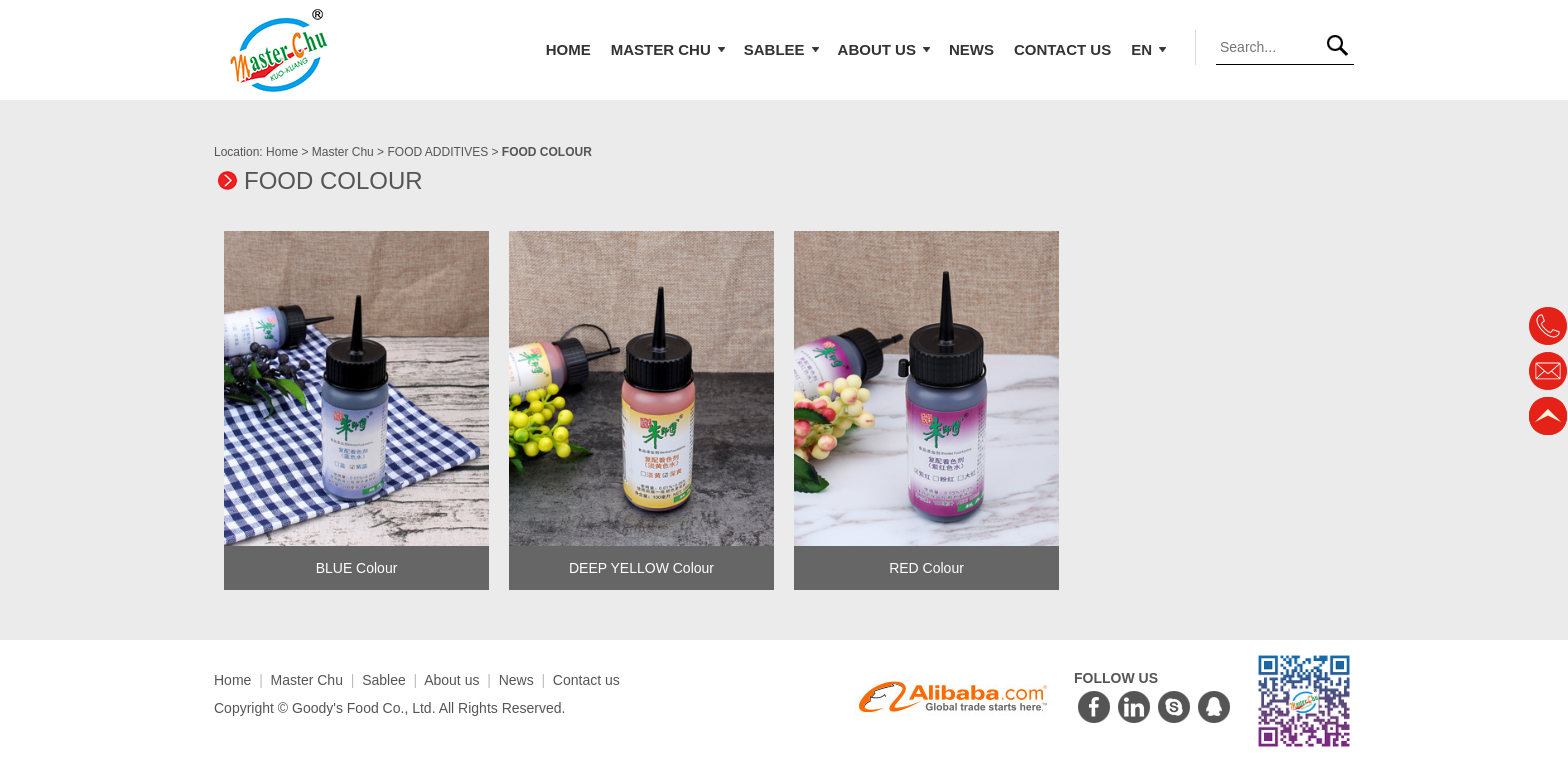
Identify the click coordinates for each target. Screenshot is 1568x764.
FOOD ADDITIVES (437, 152)
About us (885, 49)
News (971, 49)
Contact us (1062, 49)
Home (568, 49)
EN (1149, 49)
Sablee (782, 49)
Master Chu (669, 49)
